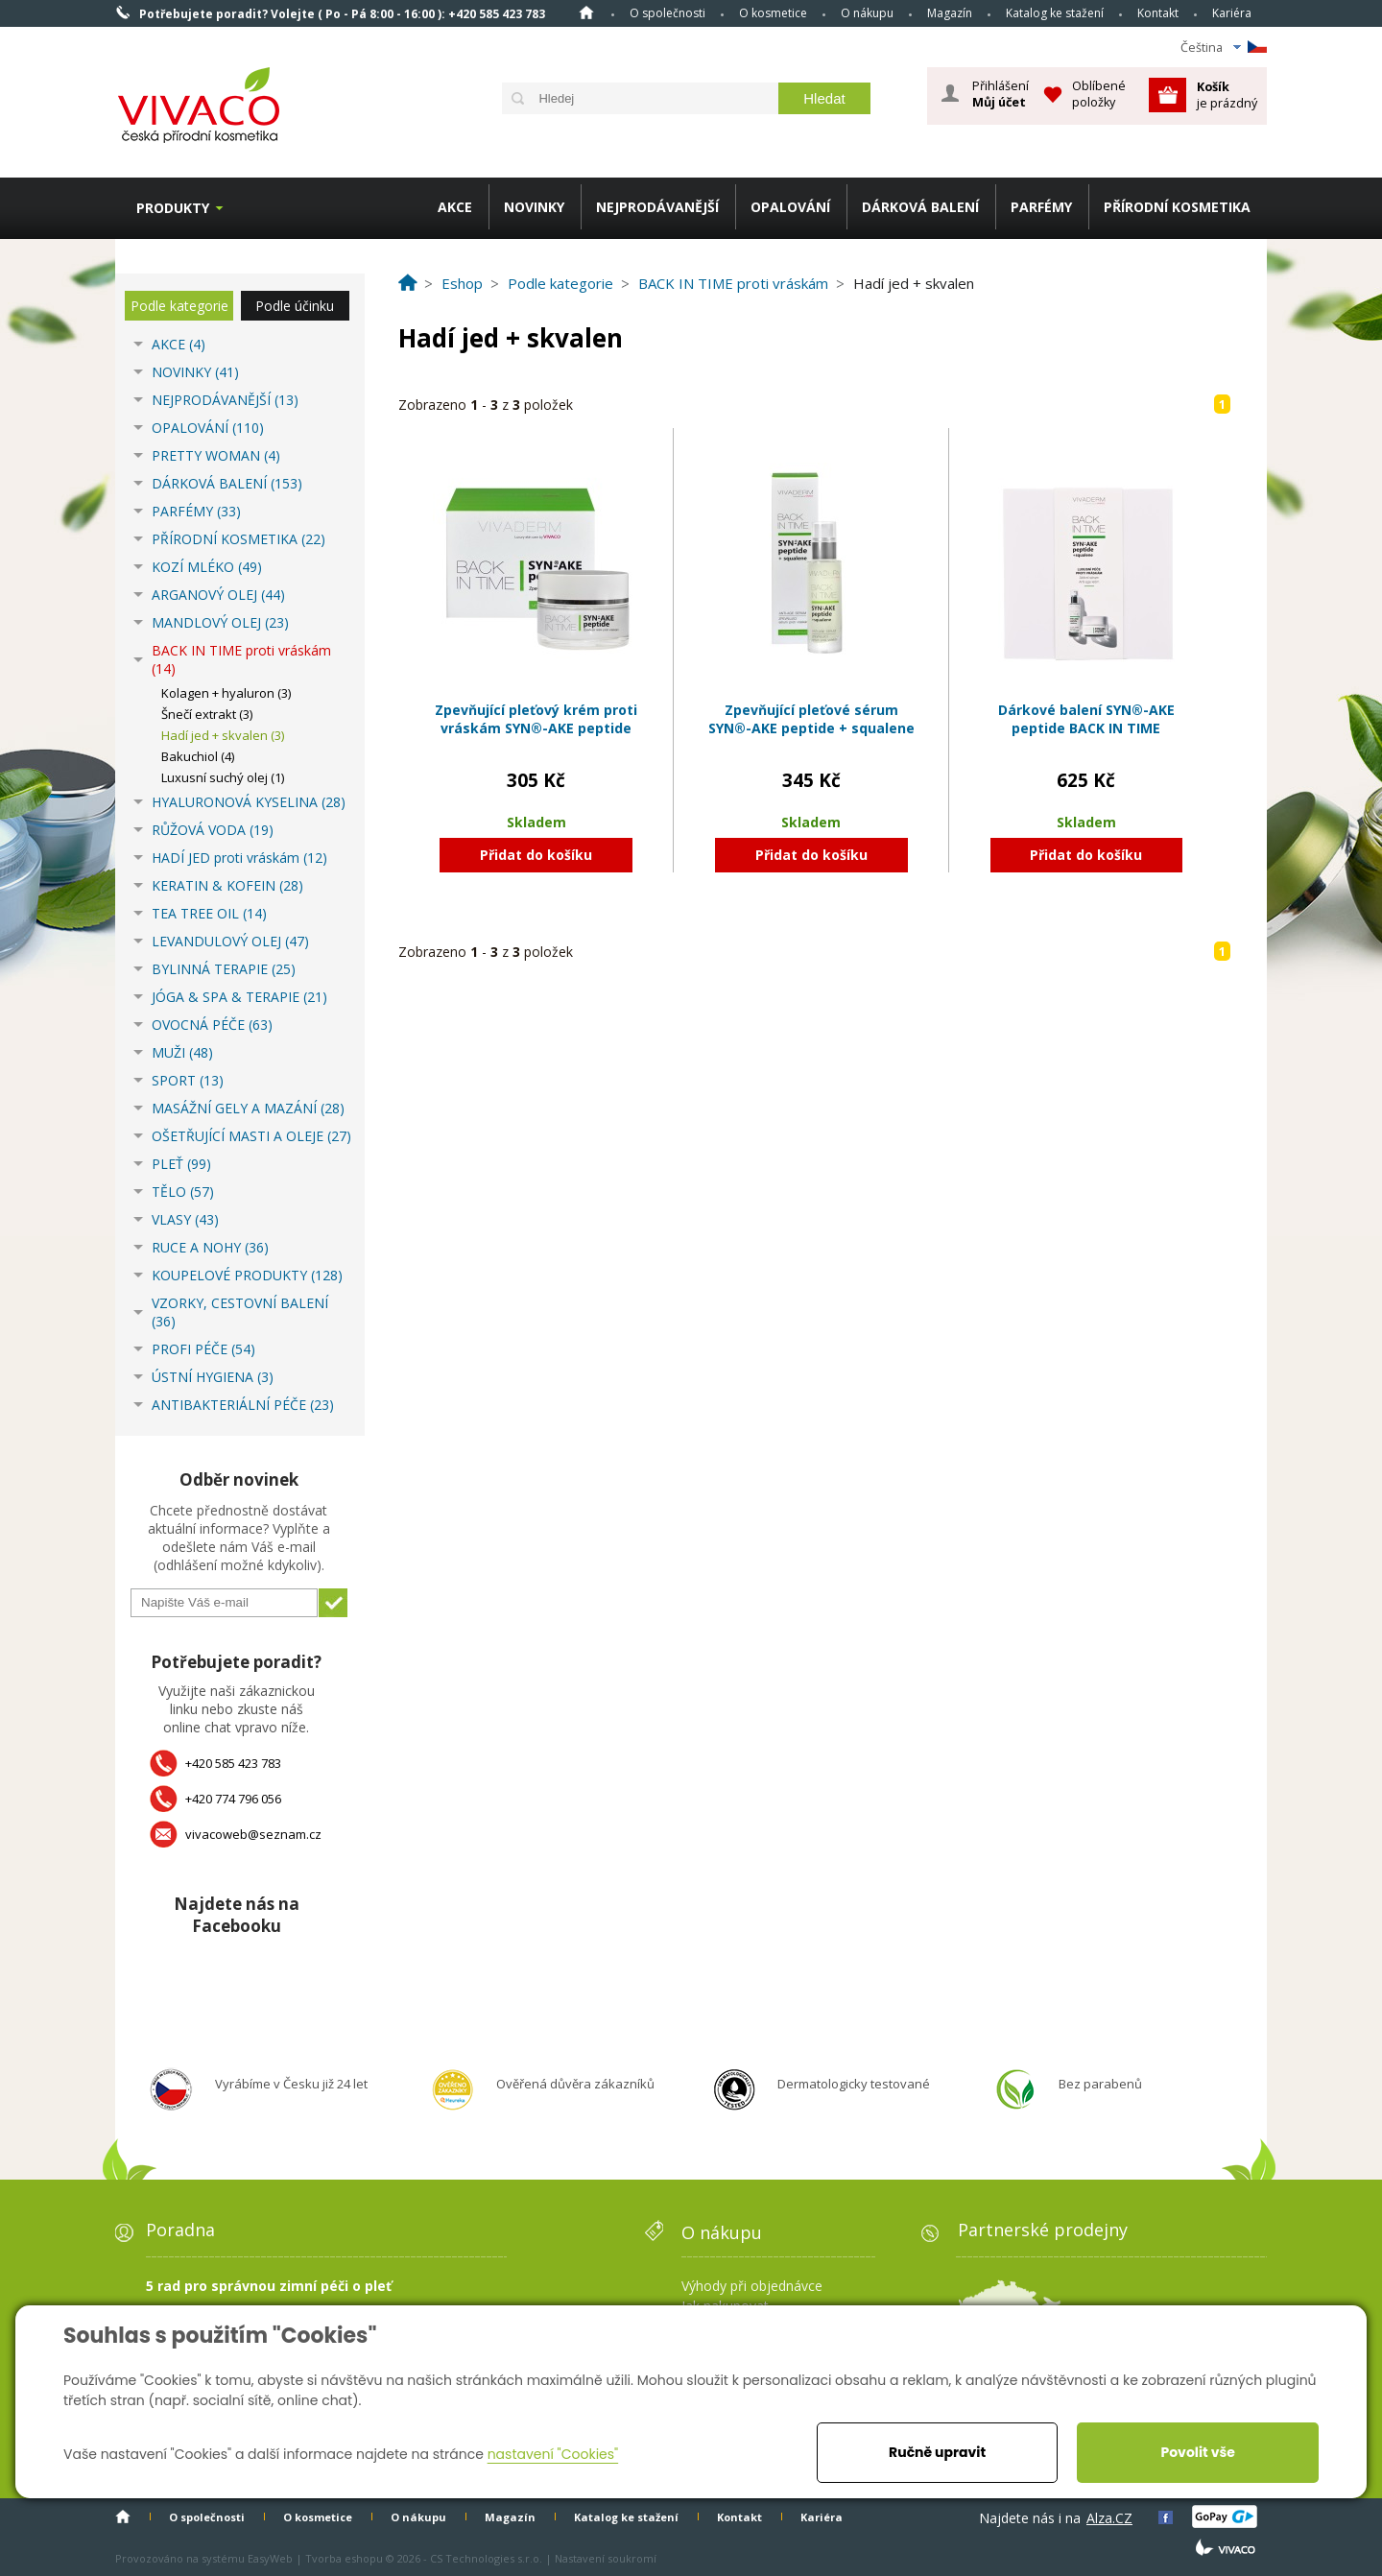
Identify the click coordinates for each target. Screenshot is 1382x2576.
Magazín (949, 13)
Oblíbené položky (1099, 93)
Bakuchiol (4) (197, 756)
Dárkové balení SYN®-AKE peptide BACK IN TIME (1086, 719)
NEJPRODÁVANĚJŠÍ (657, 207)
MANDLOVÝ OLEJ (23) (220, 622)
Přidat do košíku (536, 855)
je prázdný (1227, 94)
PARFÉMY (1041, 207)
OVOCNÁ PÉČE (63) (212, 1024)
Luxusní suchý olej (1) (222, 777)
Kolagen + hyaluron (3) (226, 693)
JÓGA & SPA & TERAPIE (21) (239, 997)
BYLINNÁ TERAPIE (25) (224, 969)
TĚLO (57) (183, 1191)
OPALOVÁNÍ (790, 207)
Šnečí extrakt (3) (206, 714)
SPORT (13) (188, 1080)
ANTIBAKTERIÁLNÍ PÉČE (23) (243, 1404)
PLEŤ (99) (181, 1164)
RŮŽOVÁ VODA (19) (213, 830)
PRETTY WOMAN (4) (216, 455)
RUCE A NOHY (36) (210, 1247)
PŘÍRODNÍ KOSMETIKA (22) (238, 539)
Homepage (586, 12)
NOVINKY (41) (195, 372)
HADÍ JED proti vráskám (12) (239, 857)
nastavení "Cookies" (553, 2454)
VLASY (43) (185, 1219)
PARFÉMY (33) (196, 511)
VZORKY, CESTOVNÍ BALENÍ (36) (240, 1312)
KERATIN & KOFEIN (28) (227, 885)
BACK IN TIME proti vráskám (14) (241, 659)
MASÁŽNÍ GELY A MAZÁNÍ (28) (248, 1108)
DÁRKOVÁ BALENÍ (920, 207)
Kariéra (1231, 13)
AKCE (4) (178, 344)
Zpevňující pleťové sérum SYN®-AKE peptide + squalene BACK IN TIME (811, 728)
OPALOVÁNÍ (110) (208, 427)
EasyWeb (270, 2558)
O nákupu (867, 13)
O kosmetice (773, 13)
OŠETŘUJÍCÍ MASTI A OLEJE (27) (251, 1136)
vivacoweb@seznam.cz (253, 1834)
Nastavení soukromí (605, 2558)
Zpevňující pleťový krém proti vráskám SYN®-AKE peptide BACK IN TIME (536, 728)
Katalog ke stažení (1055, 13)
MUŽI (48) (182, 1052)
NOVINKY (534, 207)
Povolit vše (1197, 2452)
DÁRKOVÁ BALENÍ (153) (227, 483)
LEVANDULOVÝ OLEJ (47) (230, 941)
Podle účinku (294, 306)
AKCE (455, 207)
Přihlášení (1000, 94)
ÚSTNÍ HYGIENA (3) (213, 1377)
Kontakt (1158, 13)
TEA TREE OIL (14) (209, 913)
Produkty (172, 208)
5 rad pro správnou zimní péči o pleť (269, 2286)
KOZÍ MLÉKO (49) (207, 567)
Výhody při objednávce (751, 2286)
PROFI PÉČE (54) (203, 1349)
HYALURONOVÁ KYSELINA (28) (249, 802)
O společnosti (667, 13)
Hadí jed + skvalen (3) (222, 735)
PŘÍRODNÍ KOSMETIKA (1177, 207)
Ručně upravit (937, 2452)
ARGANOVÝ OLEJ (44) (218, 594)
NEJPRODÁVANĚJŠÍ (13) (225, 400)
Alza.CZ (1109, 2518)
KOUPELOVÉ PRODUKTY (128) (247, 1275)
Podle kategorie (179, 306)
